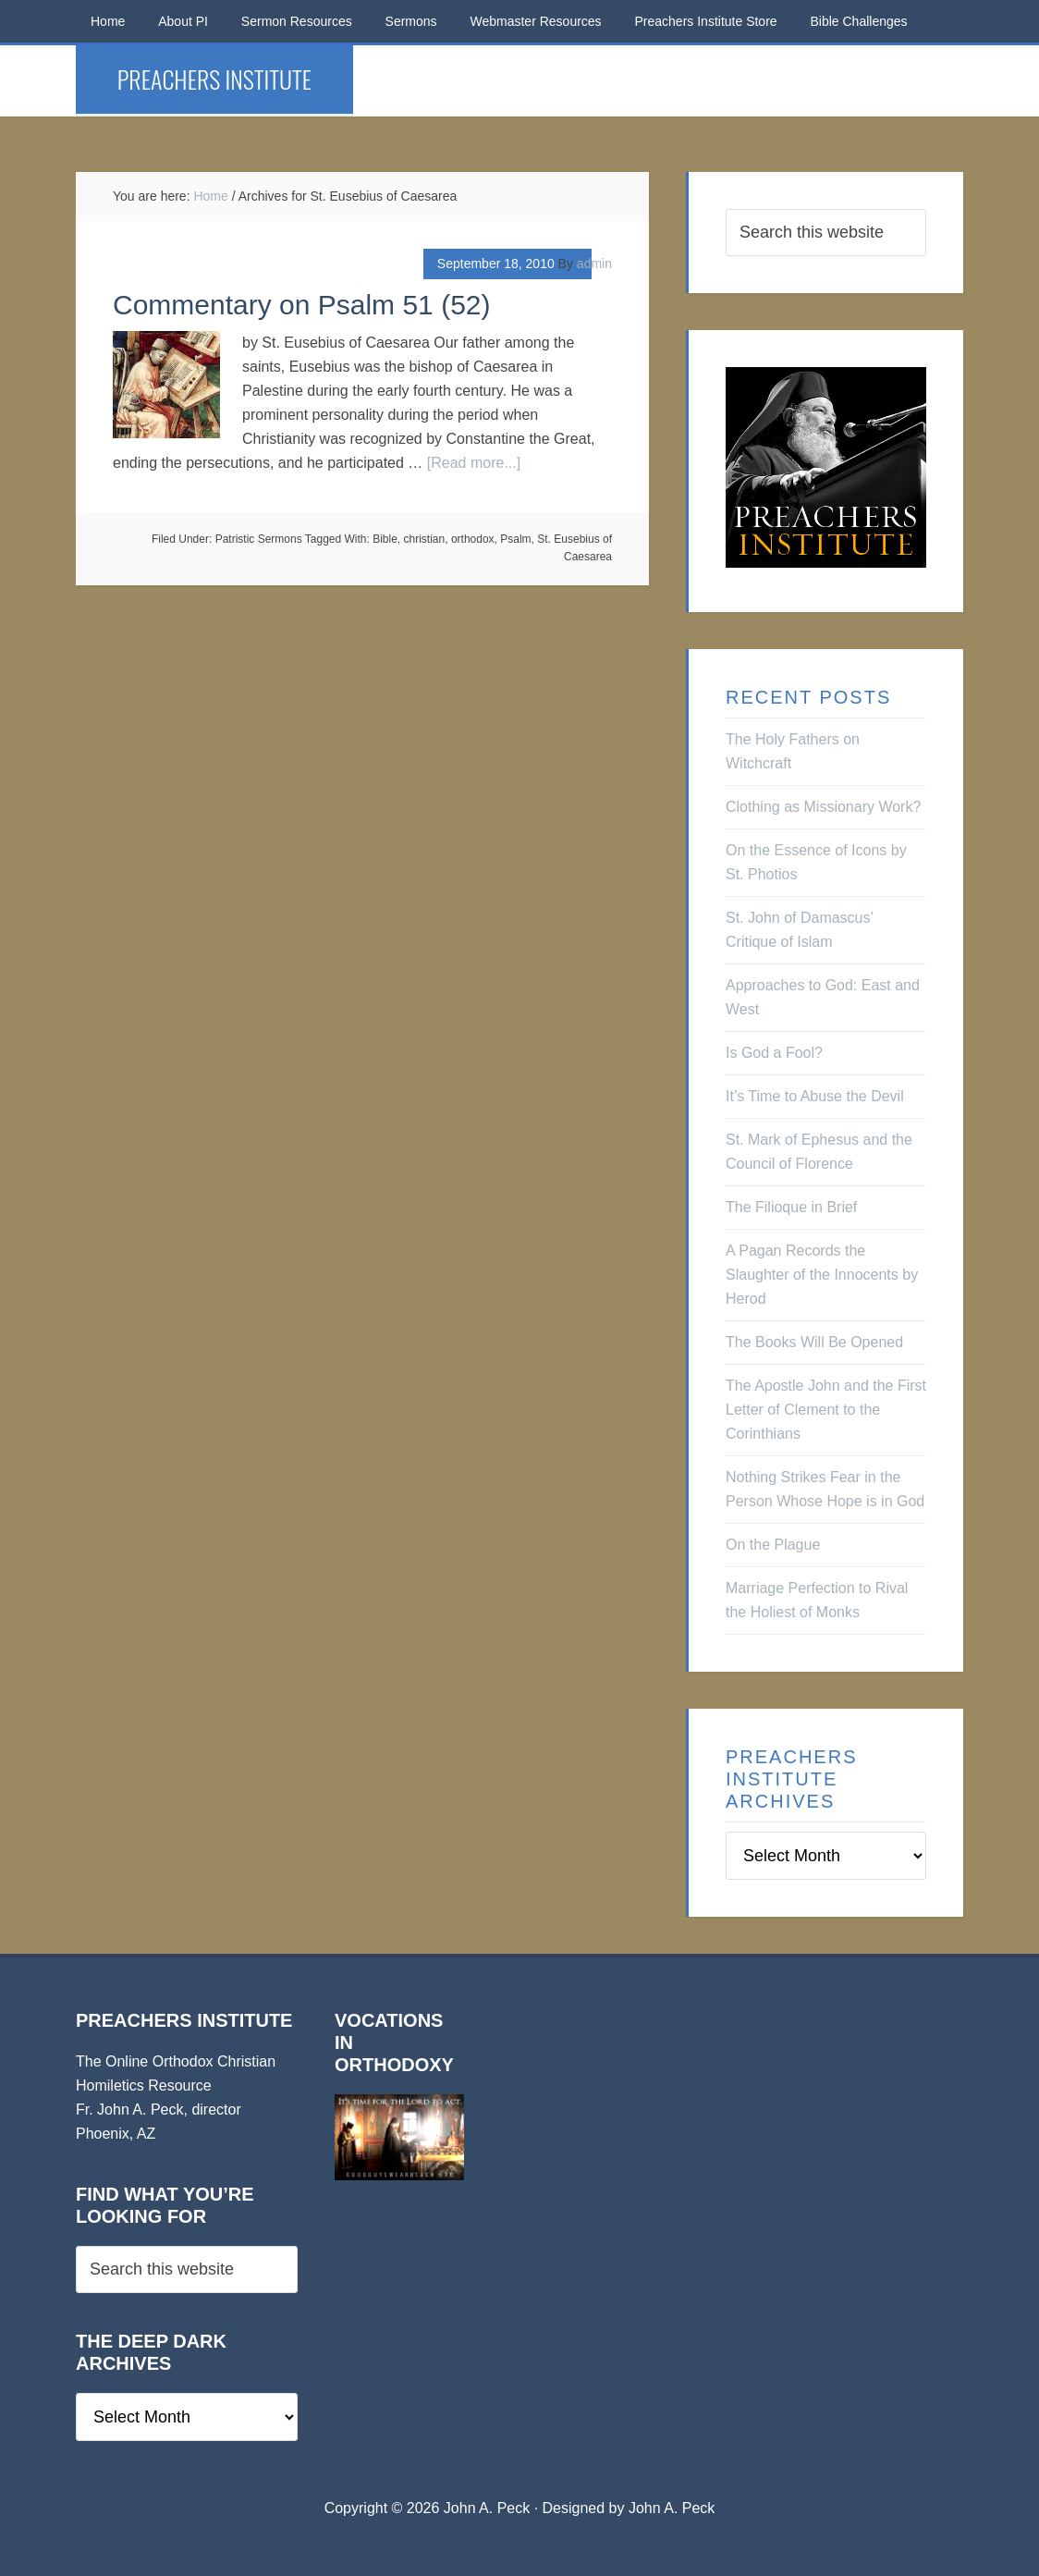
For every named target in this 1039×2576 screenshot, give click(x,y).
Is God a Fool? (774, 1053)
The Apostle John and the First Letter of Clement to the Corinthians (826, 1409)
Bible (385, 539)
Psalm (515, 539)
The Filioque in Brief (791, 1207)
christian (425, 539)
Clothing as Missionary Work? (823, 807)
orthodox (473, 539)
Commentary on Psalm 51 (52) (302, 304)
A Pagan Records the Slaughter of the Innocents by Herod (822, 1274)
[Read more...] (473, 463)
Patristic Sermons (258, 539)
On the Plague (773, 1544)
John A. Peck (672, 2508)
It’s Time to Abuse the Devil (815, 1096)
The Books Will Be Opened (814, 1342)
